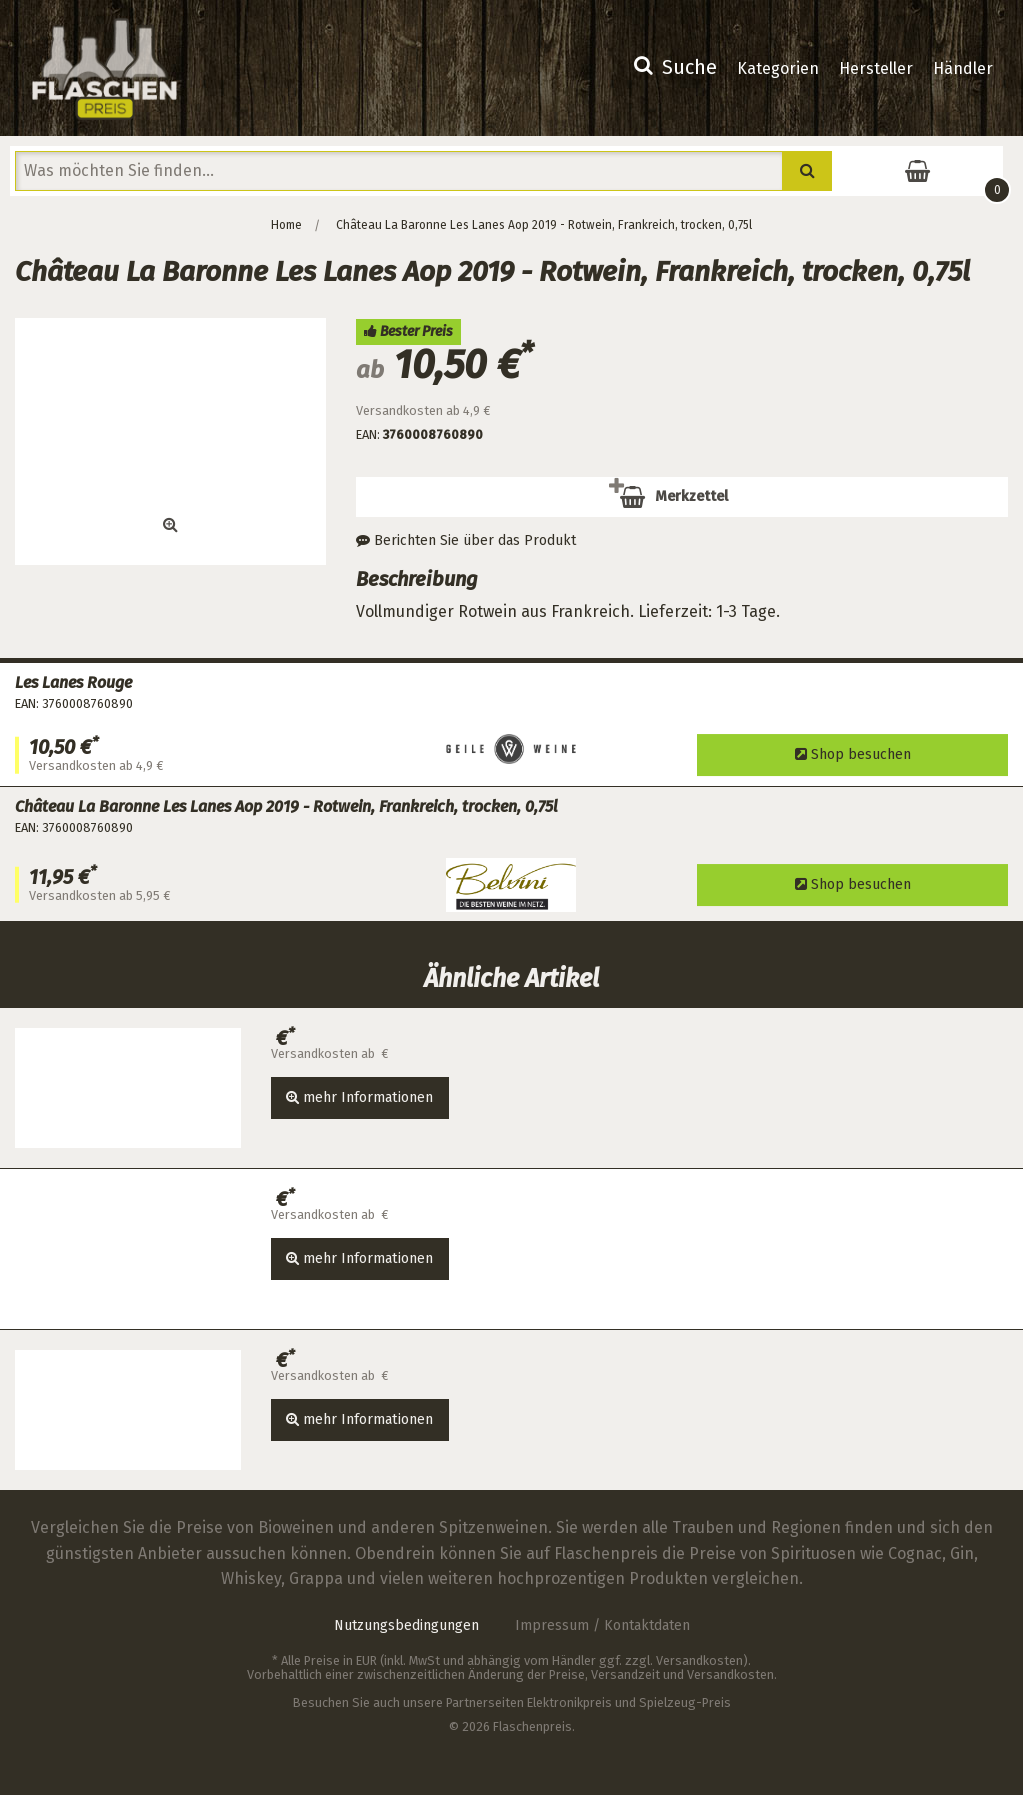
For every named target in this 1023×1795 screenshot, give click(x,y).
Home (286, 225)
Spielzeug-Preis (685, 1702)
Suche (675, 67)
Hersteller (876, 68)
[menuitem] (675, 69)
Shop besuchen (853, 754)
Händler (963, 68)
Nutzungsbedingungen (406, 1625)
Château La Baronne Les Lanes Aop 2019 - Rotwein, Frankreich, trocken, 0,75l (544, 225)
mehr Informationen (359, 1097)
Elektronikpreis (569, 1702)
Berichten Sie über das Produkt (466, 540)
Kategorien (778, 68)
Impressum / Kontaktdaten (602, 1625)
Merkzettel (686, 503)
